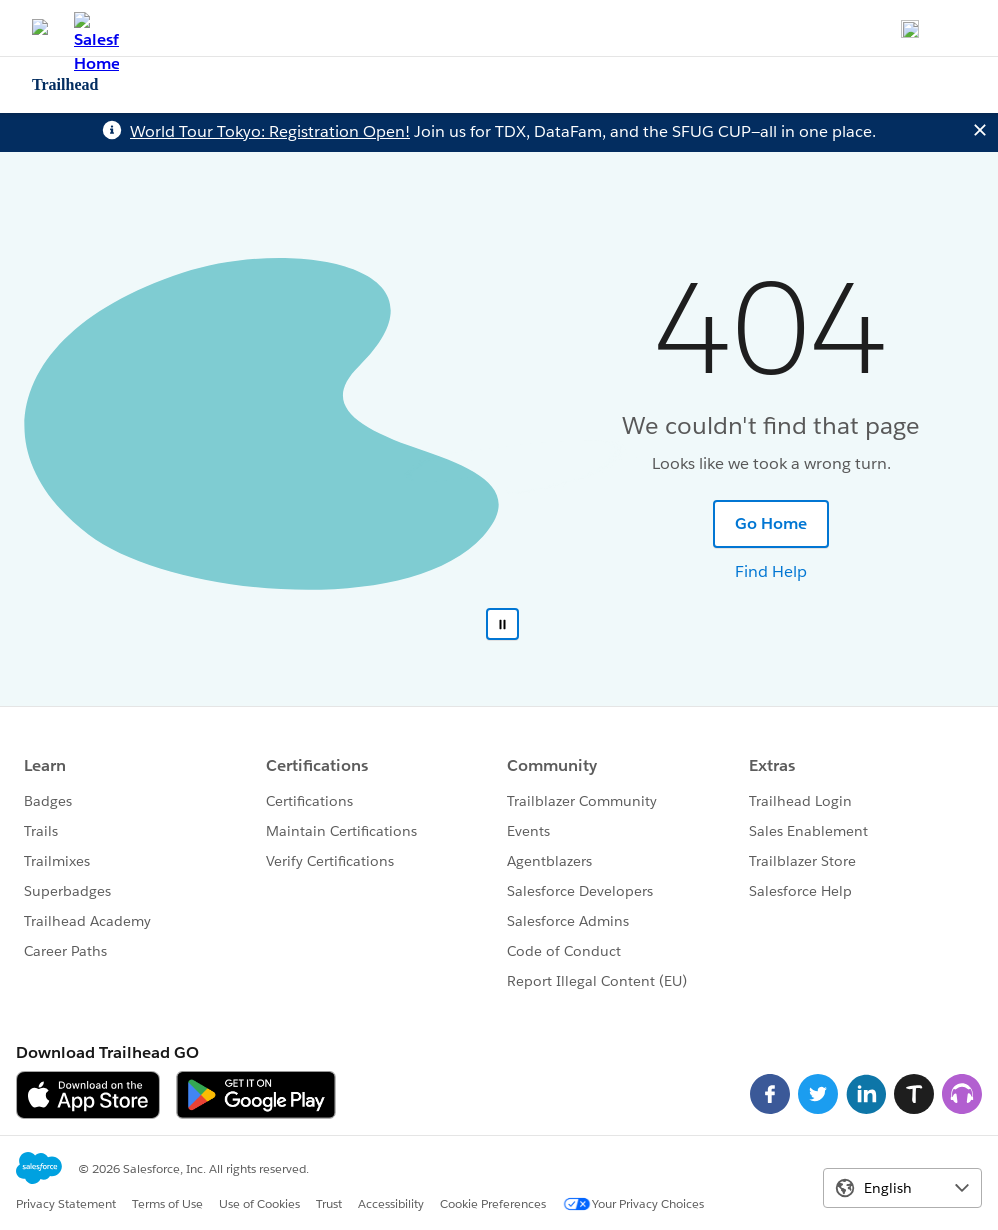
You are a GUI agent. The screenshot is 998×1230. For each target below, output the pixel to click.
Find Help (771, 571)
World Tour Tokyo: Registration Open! (270, 131)
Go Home (771, 523)
